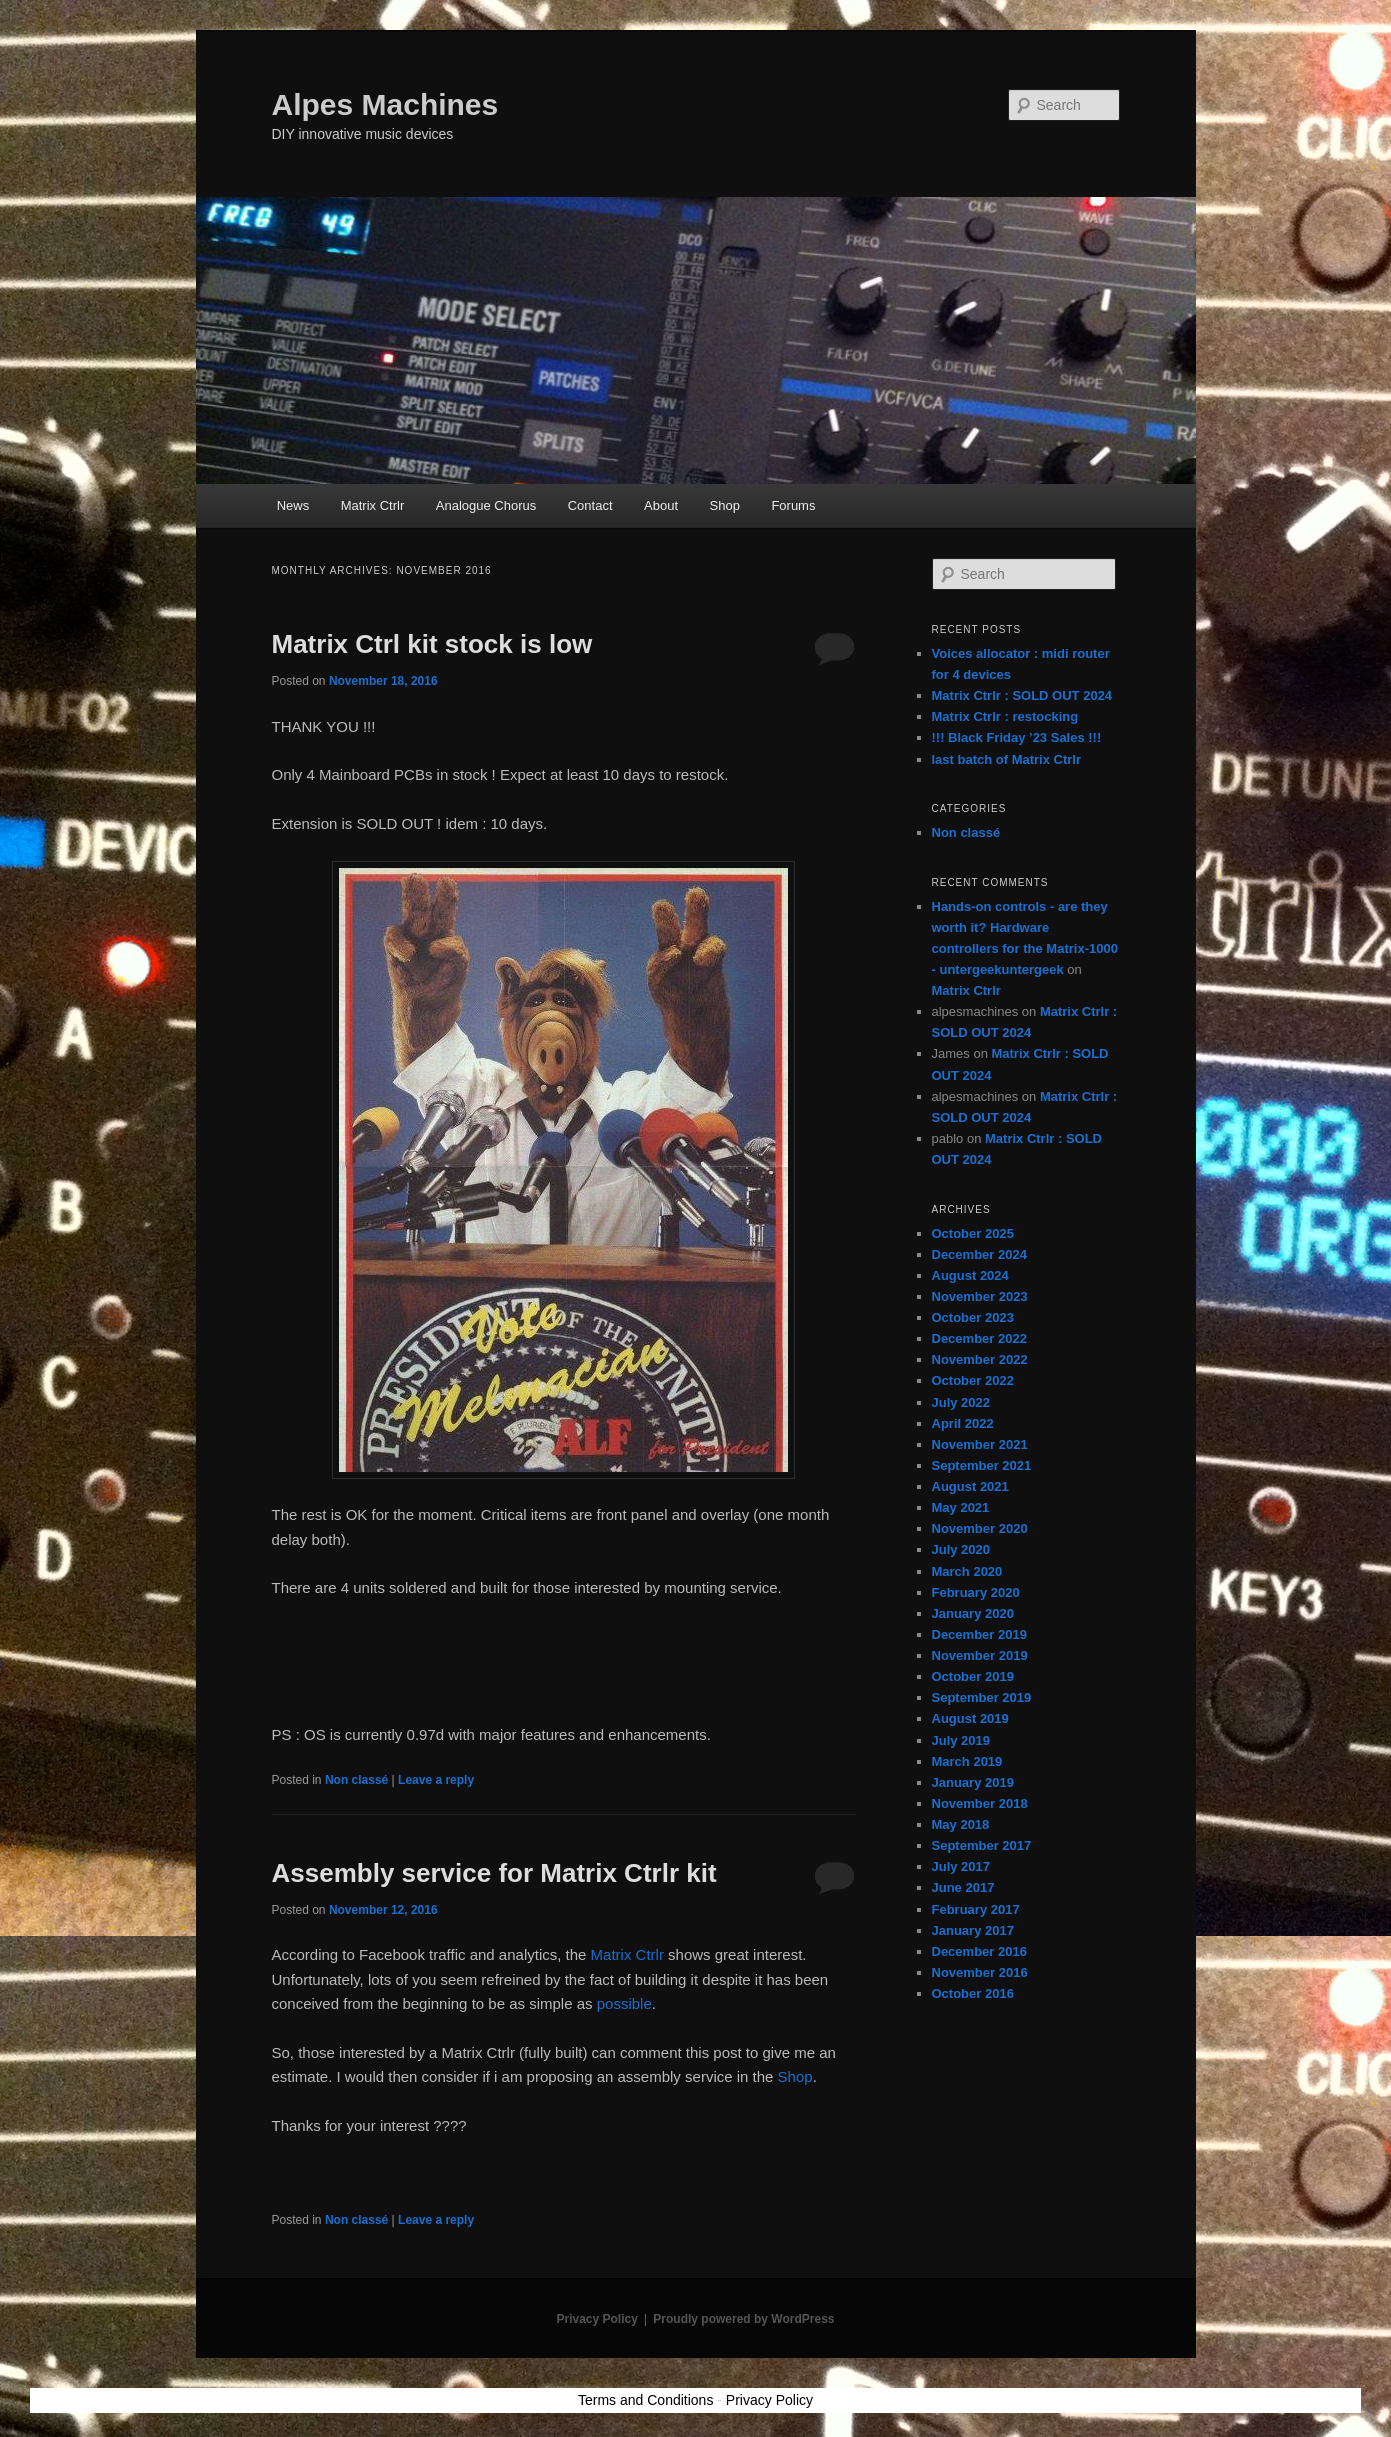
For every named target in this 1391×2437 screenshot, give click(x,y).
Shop (725, 505)
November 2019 (980, 1655)
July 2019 (961, 1740)
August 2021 (970, 1486)
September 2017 (982, 1845)
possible (624, 2003)
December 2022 (979, 1338)
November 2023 (980, 1296)
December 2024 (979, 1254)
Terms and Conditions (645, 2400)
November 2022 (980, 1359)
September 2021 (982, 1465)
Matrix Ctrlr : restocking (1005, 716)
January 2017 (973, 1930)
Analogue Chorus (486, 505)
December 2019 (979, 1634)
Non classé (356, 1780)
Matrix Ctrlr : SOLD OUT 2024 (1022, 695)
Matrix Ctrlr (373, 505)
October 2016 (973, 1993)
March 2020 (967, 1571)
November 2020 (980, 1528)
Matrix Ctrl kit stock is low (432, 644)
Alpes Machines (385, 104)
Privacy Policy (596, 2319)
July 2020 (961, 1549)
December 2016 (979, 1951)
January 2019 (973, 1782)
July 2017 (961, 1866)
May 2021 (961, 1507)
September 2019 (982, 1697)
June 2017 (963, 1887)
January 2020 (973, 1613)
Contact (590, 505)
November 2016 (980, 1972)
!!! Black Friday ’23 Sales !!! (1017, 737)
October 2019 (973, 1676)
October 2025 (973, 1233)
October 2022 (973, 1380)
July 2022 (961, 1402)
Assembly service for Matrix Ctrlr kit (494, 1873)
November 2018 (980, 1803)
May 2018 (961, 1824)
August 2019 (970, 1718)
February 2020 (976, 1592)
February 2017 (976, 1909)
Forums (793, 505)
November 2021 (980, 1444)
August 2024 (970, 1275)
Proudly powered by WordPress (743, 2319)
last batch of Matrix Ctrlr (1007, 759)
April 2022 (963, 1423)
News (293, 505)
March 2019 (967, 1761)
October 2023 (973, 1317)
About (661, 505)
